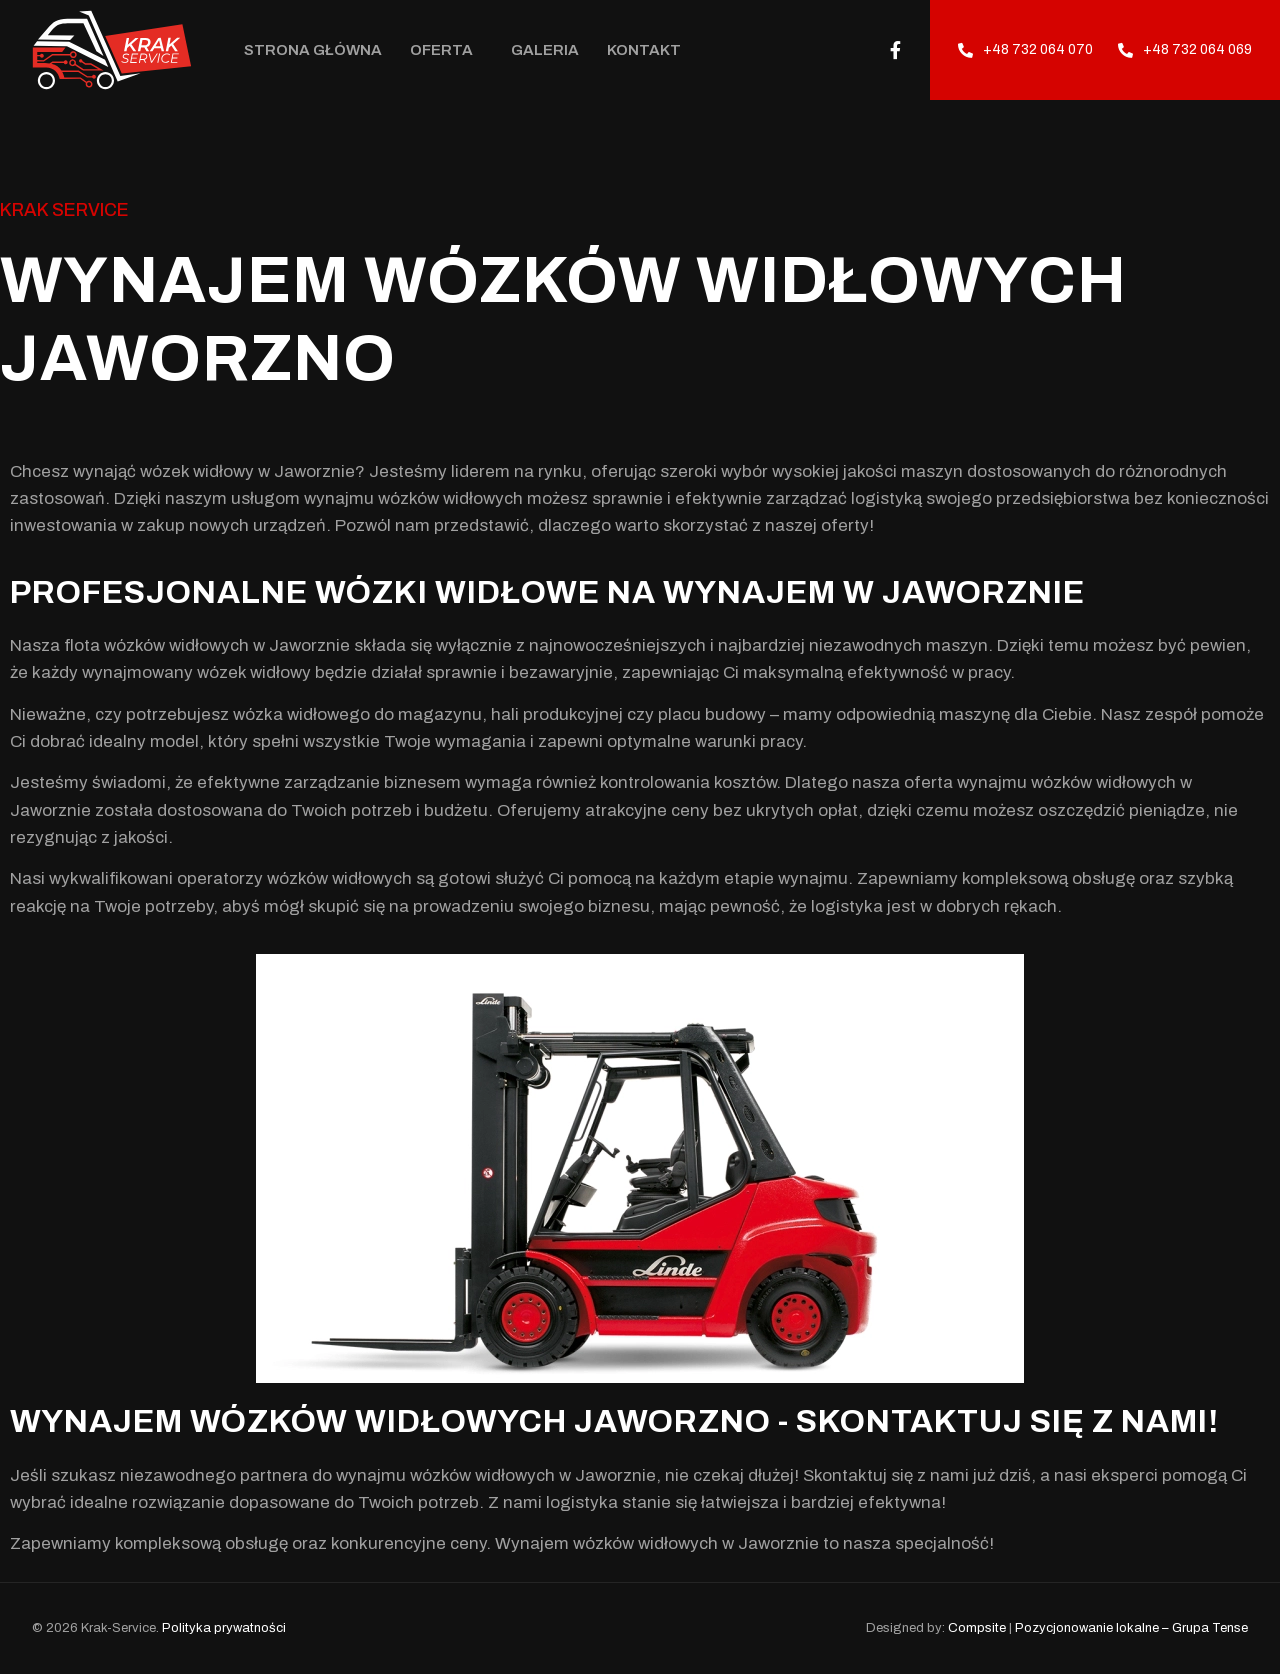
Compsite (977, 1628)
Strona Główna (313, 50)
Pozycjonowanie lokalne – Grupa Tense (1131, 1628)
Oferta (446, 50)
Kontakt (644, 50)
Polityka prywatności (224, 1628)
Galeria (545, 50)
